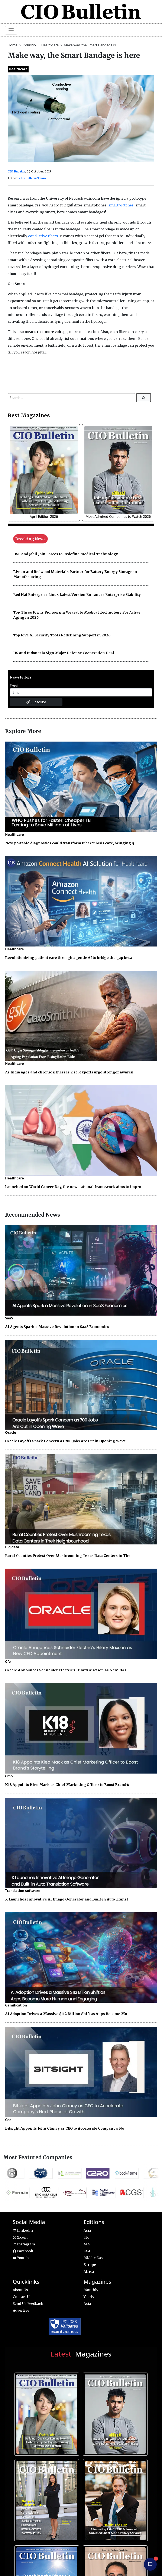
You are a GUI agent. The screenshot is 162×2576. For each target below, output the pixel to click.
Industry (30, 45)
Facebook (23, 2251)
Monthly (91, 2290)
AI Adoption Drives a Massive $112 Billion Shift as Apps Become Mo (66, 2014)
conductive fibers (43, 236)
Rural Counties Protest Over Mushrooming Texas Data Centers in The (67, 1555)
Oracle (10, 1432)
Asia (87, 2230)
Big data (12, 1547)
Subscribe (36, 702)
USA (87, 2251)
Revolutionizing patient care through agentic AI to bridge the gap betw (69, 957)
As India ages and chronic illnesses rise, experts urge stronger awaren (69, 1072)
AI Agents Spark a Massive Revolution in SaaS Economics (57, 1327)
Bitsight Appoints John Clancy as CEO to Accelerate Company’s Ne (64, 2128)
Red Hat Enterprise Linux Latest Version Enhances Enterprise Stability (77, 594)
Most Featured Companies (37, 2157)
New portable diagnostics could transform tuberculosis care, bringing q (69, 843)
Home (13, 45)
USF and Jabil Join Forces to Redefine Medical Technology (65, 554)
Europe (90, 2264)
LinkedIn (23, 2230)
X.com (20, 2237)
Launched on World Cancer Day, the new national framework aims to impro (73, 1187)
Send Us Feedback (28, 2303)
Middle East (94, 2258)
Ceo (8, 2119)
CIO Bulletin (16, 171)
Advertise (21, 2310)
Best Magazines (29, 415)
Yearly (89, 2297)
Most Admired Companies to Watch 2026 (118, 516)
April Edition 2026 (44, 516)
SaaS (9, 1318)
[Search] (143, 397)
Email (14, 685)
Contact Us (22, 2297)
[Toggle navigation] (11, 30)
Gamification (16, 2005)
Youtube (21, 2258)
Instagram (24, 2244)
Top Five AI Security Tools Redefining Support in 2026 (61, 635)
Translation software (22, 1890)
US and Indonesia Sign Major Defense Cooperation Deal (63, 653)
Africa (89, 2271)
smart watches (121, 205)
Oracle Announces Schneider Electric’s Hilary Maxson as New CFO (65, 1670)
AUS (87, 2244)
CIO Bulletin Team (32, 178)
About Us (20, 2290)
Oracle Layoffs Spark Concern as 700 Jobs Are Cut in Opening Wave (65, 1441)
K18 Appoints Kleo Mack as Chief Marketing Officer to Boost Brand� (67, 1785)
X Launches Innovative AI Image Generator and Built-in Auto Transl (66, 1899)
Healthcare (50, 45)
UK (86, 2237)
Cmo (9, 1776)
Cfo (8, 1661)
